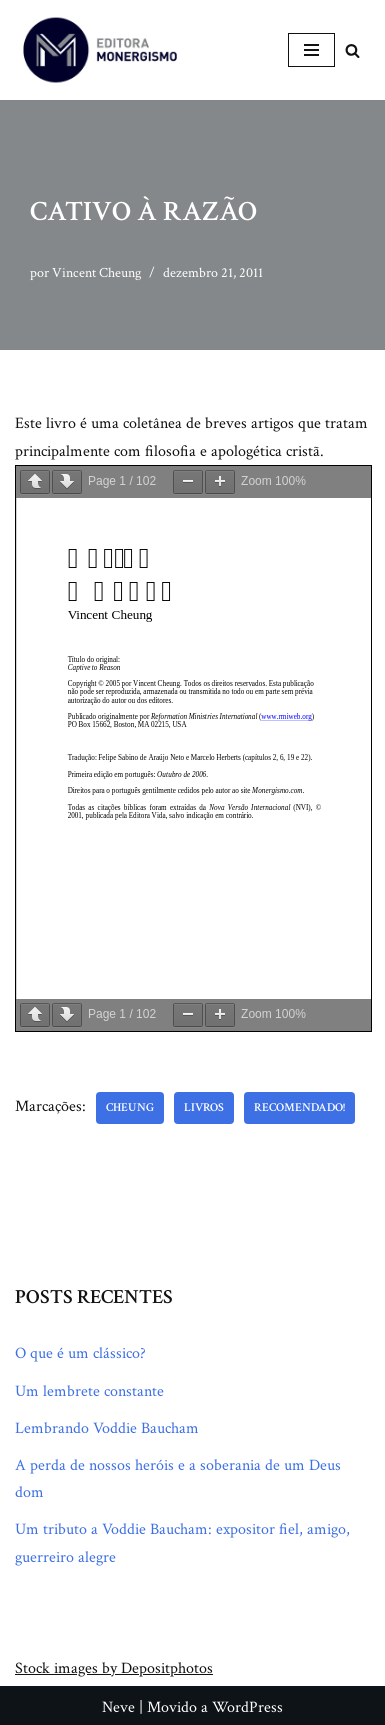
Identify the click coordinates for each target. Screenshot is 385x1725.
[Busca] (352, 50)
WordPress (247, 1707)
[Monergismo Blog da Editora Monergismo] (100, 50)
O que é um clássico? (80, 1353)
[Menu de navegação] (311, 50)
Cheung (130, 1107)
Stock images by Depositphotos (114, 1668)
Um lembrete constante (89, 1391)
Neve (118, 1707)
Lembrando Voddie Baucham (107, 1428)
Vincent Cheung (96, 272)
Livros (204, 1107)
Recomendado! (299, 1107)
